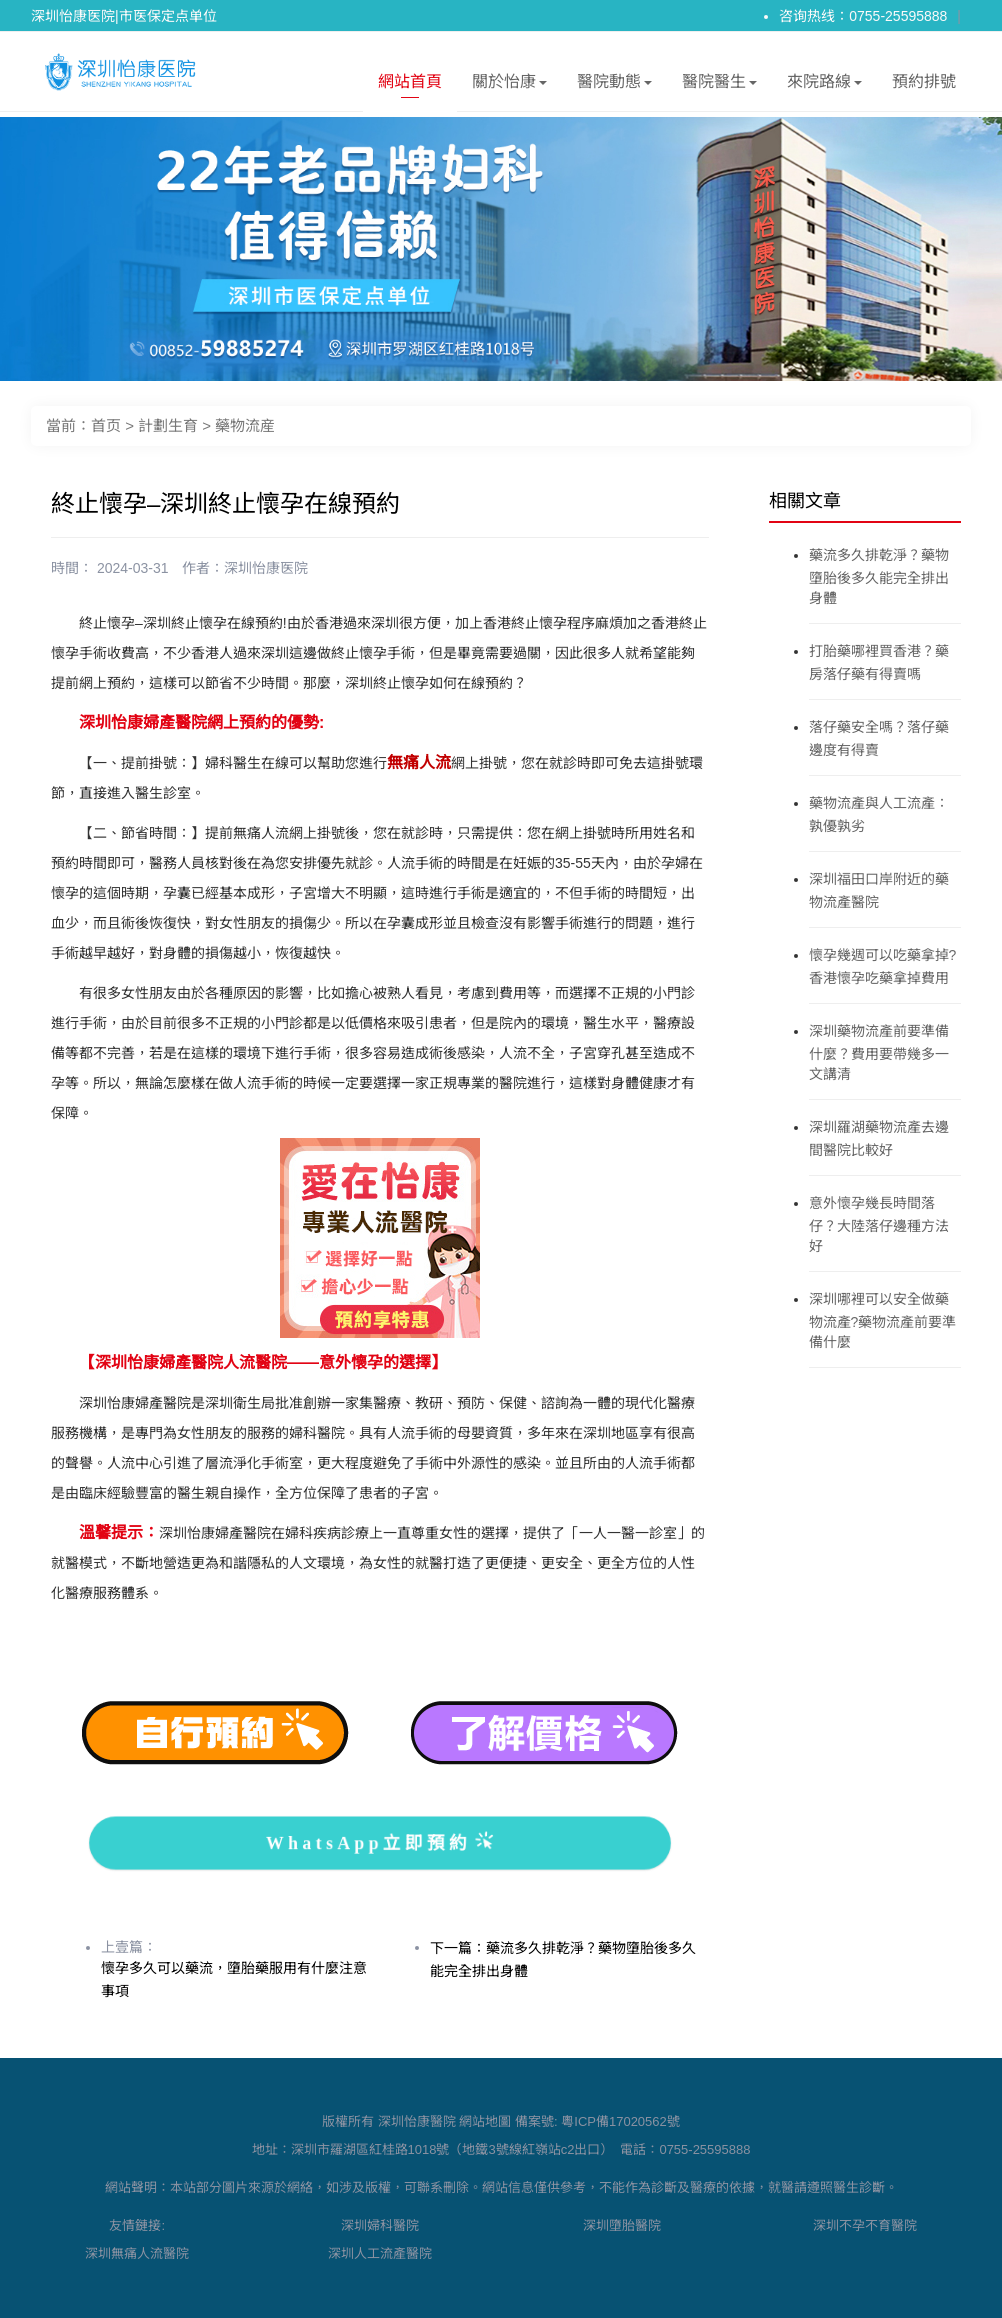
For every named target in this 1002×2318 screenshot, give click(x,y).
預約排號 (924, 81)
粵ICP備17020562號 (620, 2121)
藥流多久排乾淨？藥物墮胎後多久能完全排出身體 (879, 576)
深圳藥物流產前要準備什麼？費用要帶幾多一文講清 (879, 1052)
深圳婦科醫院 (380, 2225)
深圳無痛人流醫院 (137, 2253)
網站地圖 (485, 2121)
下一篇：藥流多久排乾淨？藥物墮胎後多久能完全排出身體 (563, 1959)
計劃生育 (168, 425)
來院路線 (824, 85)
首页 (106, 425)
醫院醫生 (719, 85)
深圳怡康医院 (266, 568)
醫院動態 (614, 85)
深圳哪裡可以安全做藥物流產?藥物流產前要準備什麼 (883, 1320)
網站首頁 (410, 85)
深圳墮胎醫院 (622, 2225)
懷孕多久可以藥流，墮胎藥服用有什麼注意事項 (234, 1979)
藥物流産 (245, 425)
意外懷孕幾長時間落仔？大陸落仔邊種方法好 (879, 1224)
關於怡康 (509, 85)
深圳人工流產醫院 (380, 2253)
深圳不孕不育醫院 (865, 2225)
